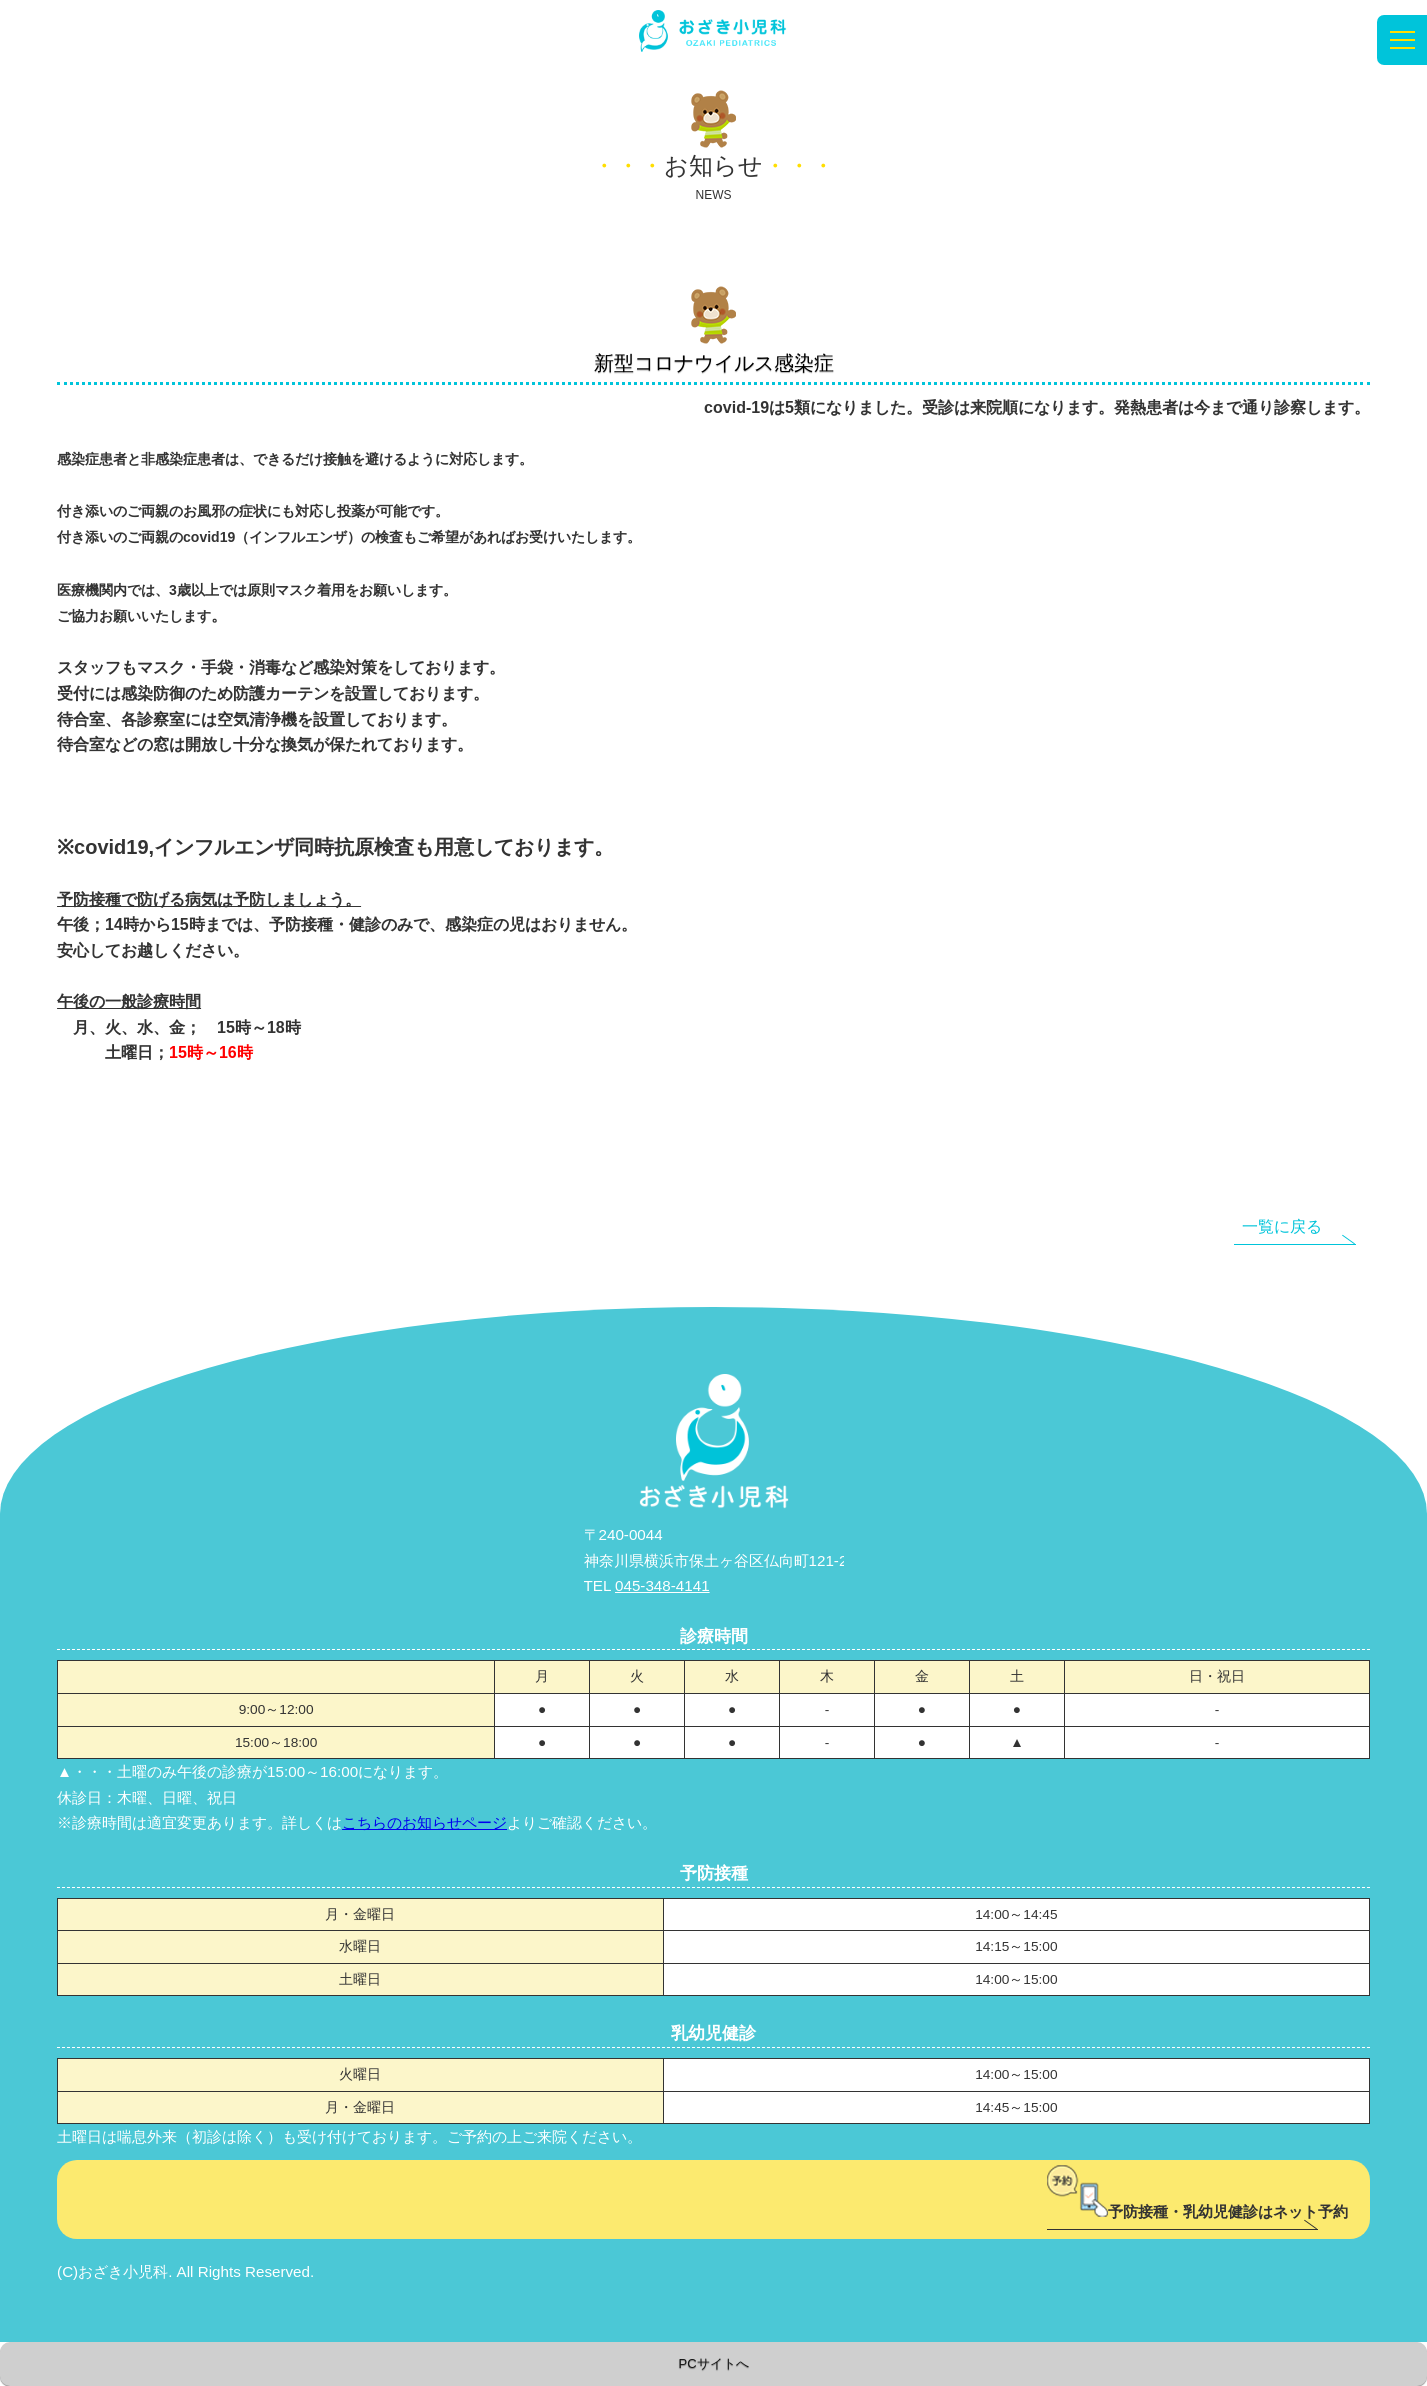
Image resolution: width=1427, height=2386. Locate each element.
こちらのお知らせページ (424, 1822)
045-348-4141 (662, 1585)
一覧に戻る (1282, 1226)
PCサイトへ (713, 2363)
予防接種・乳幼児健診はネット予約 (1197, 2211)
